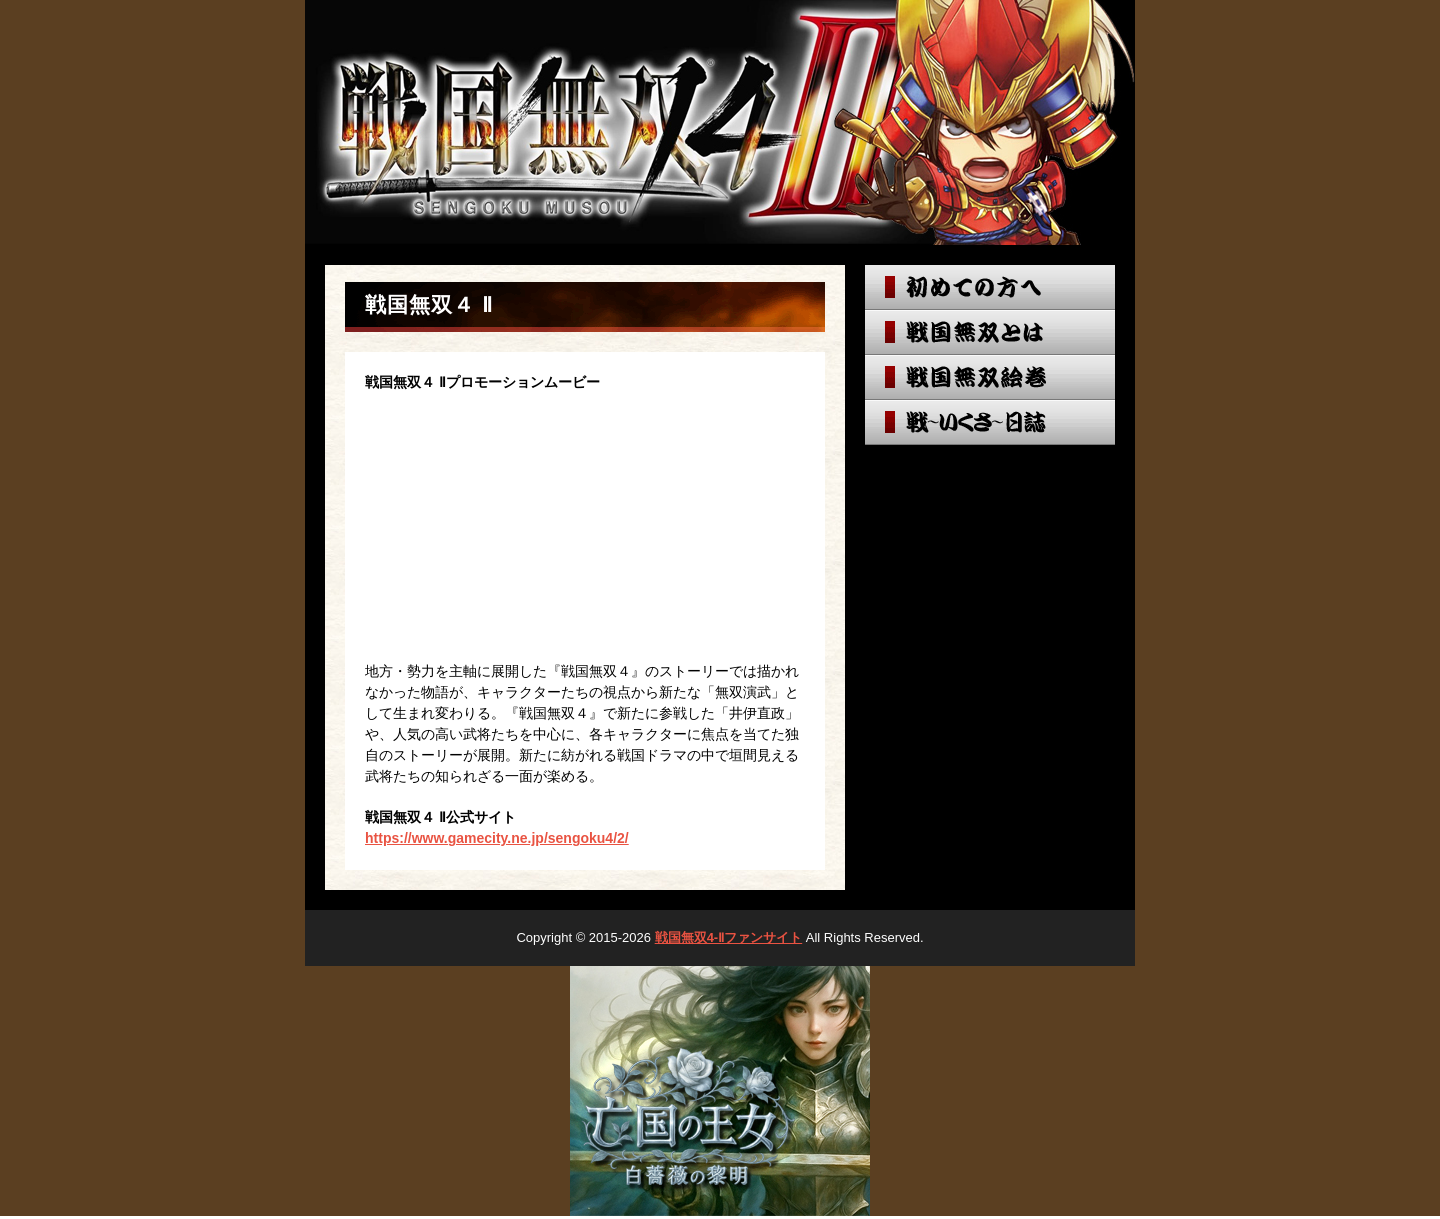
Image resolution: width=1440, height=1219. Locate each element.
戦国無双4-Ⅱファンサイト (729, 937)
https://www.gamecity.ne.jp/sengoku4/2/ (497, 838)
